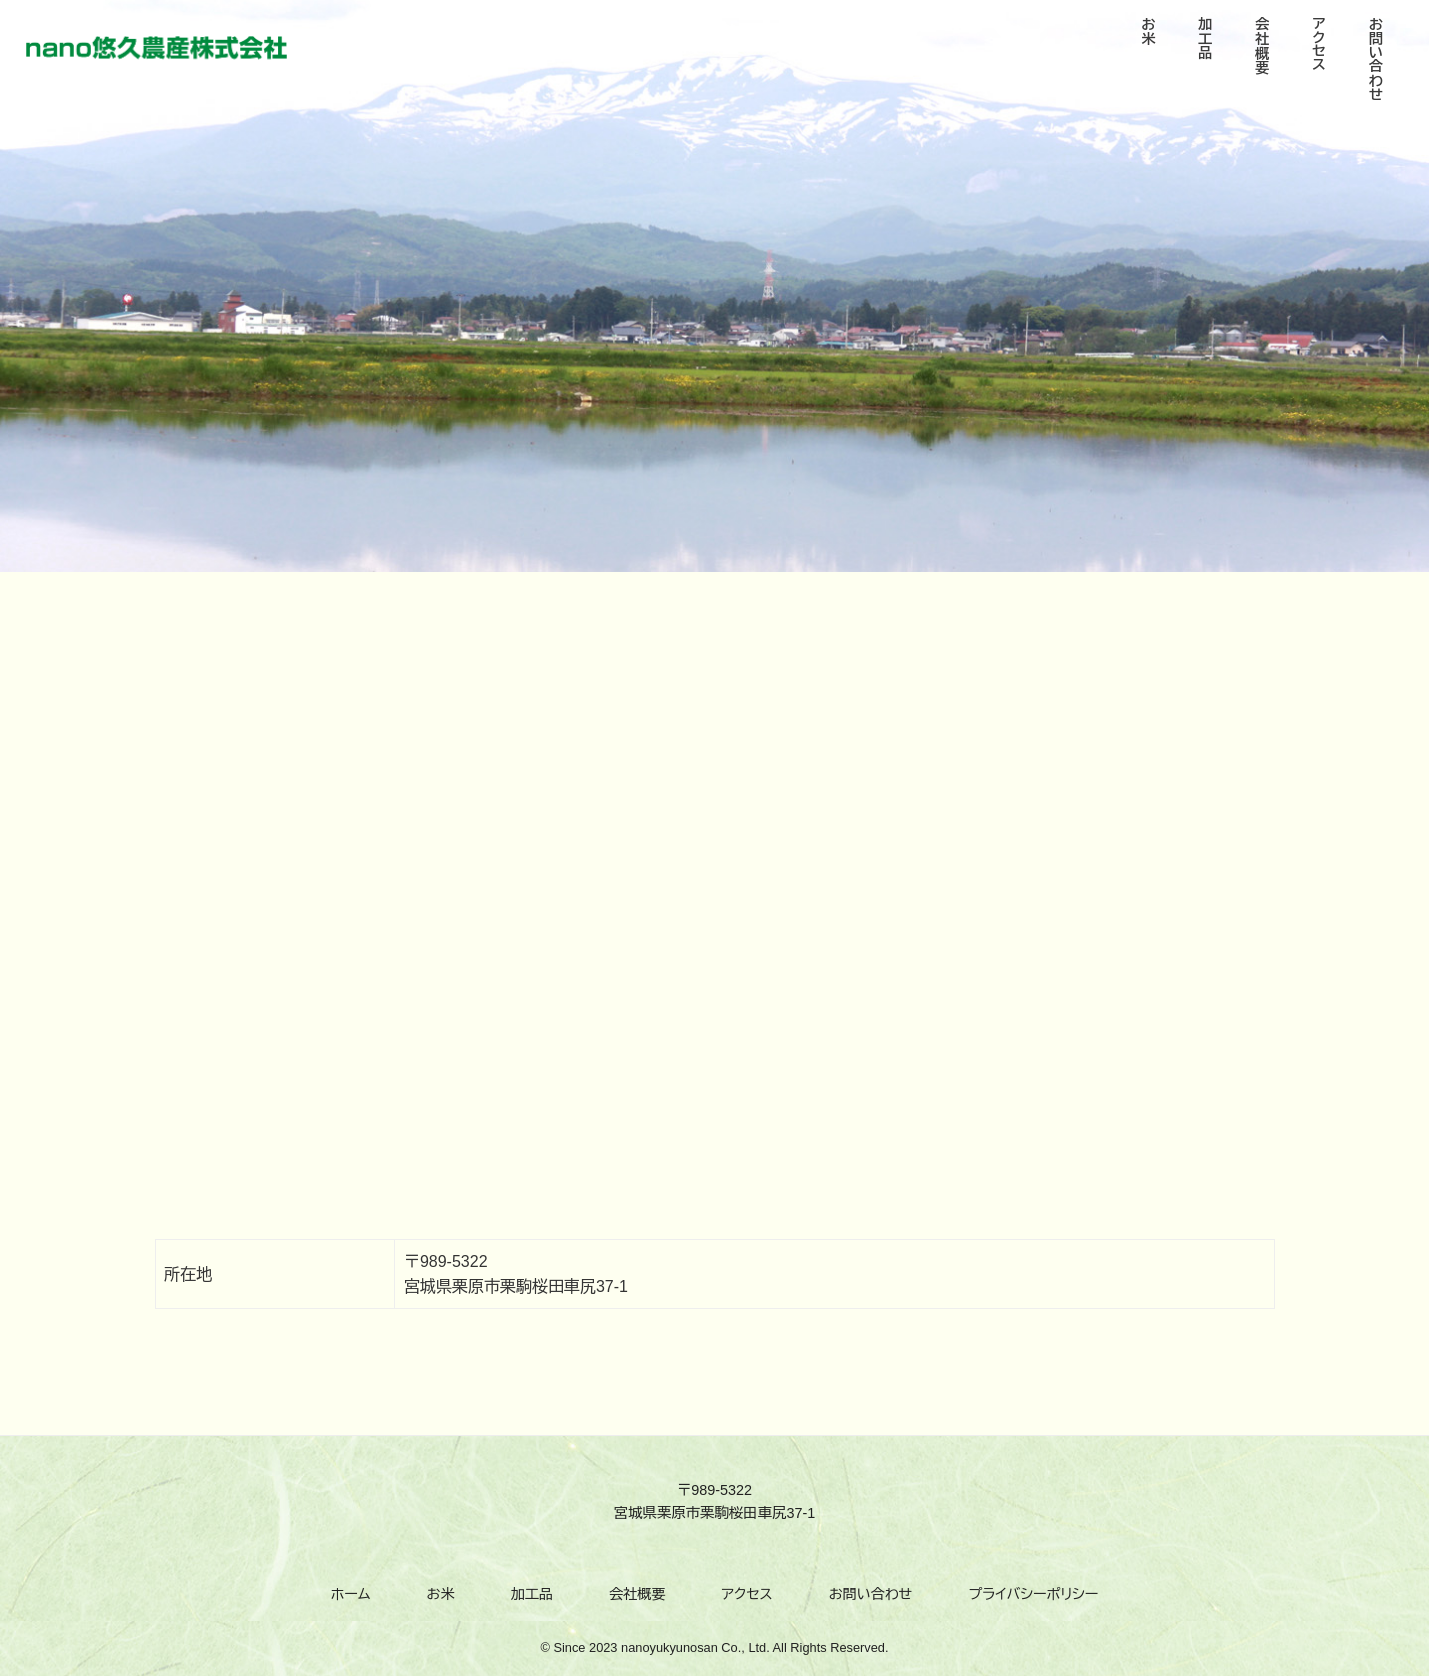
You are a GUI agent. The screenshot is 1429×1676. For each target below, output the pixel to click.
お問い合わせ (871, 1594)
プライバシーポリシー (1033, 1594)
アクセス (747, 1594)
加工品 (532, 1594)
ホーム (351, 1594)
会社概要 (637, 1594)
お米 (441, 1594)
